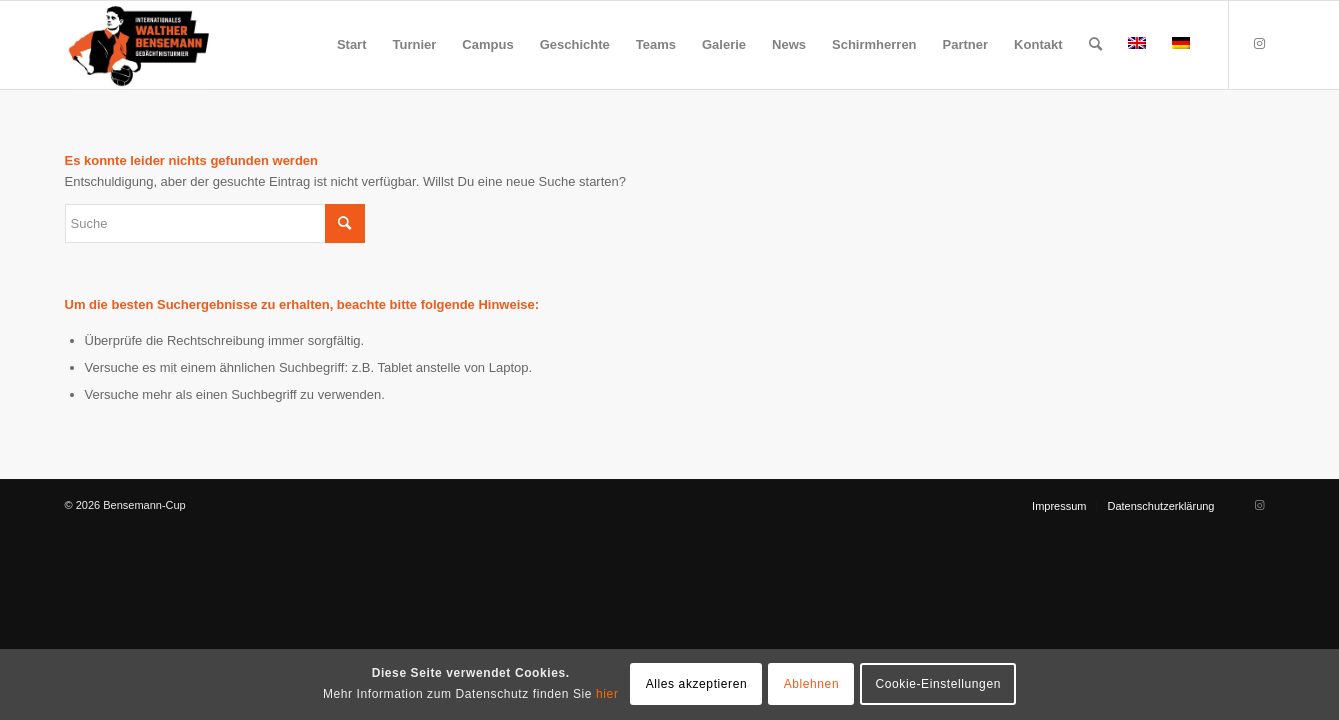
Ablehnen (812, 684)
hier (607, 694)
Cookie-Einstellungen (938, 684)
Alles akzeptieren (697, 684)
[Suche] (1095, 45)
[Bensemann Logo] (139, 45)
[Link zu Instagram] (1260, 44)
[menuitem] (352, 45)
